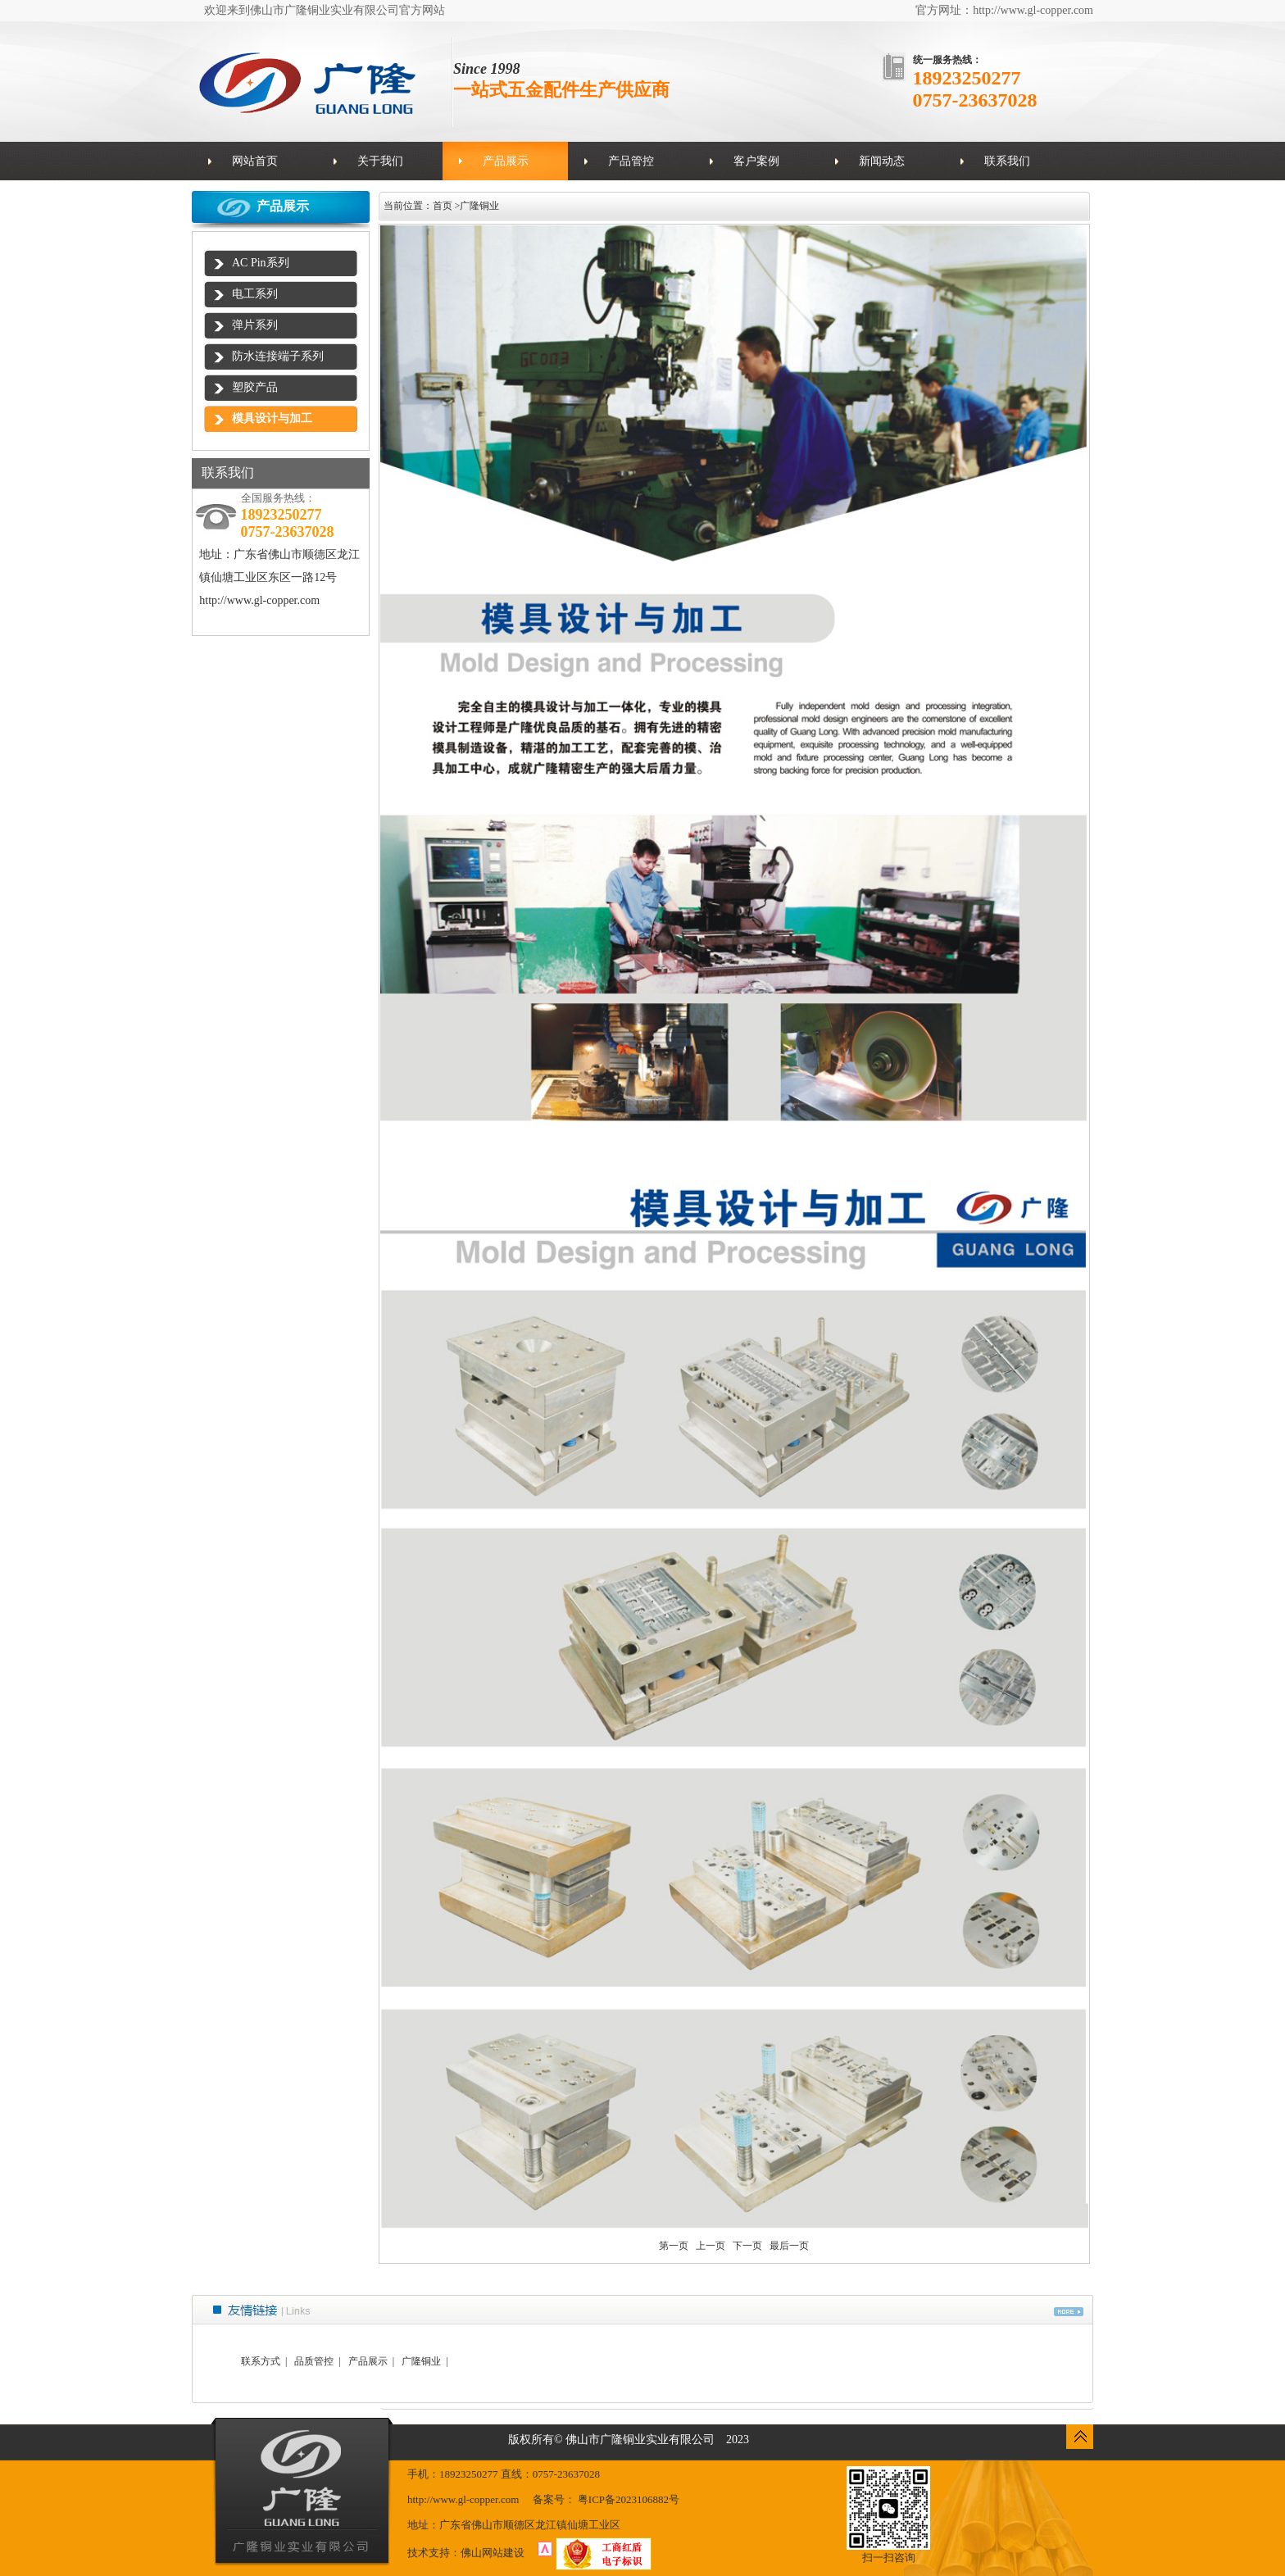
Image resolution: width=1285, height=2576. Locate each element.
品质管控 (314, 2361)
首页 (442, 205)
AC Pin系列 (260, 263)
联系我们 (1007, 161)
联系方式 (260, 2361)
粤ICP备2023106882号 (628, 2499)
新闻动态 (882, 161)
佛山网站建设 (492, 2552)
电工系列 (255, 294)
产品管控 (631, 161)
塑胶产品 (255, 387)
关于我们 (380, 161)
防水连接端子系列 (278, 356)
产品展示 (506, 161)
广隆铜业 (479, 205)
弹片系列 (255, 325)
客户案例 (756, 161)
